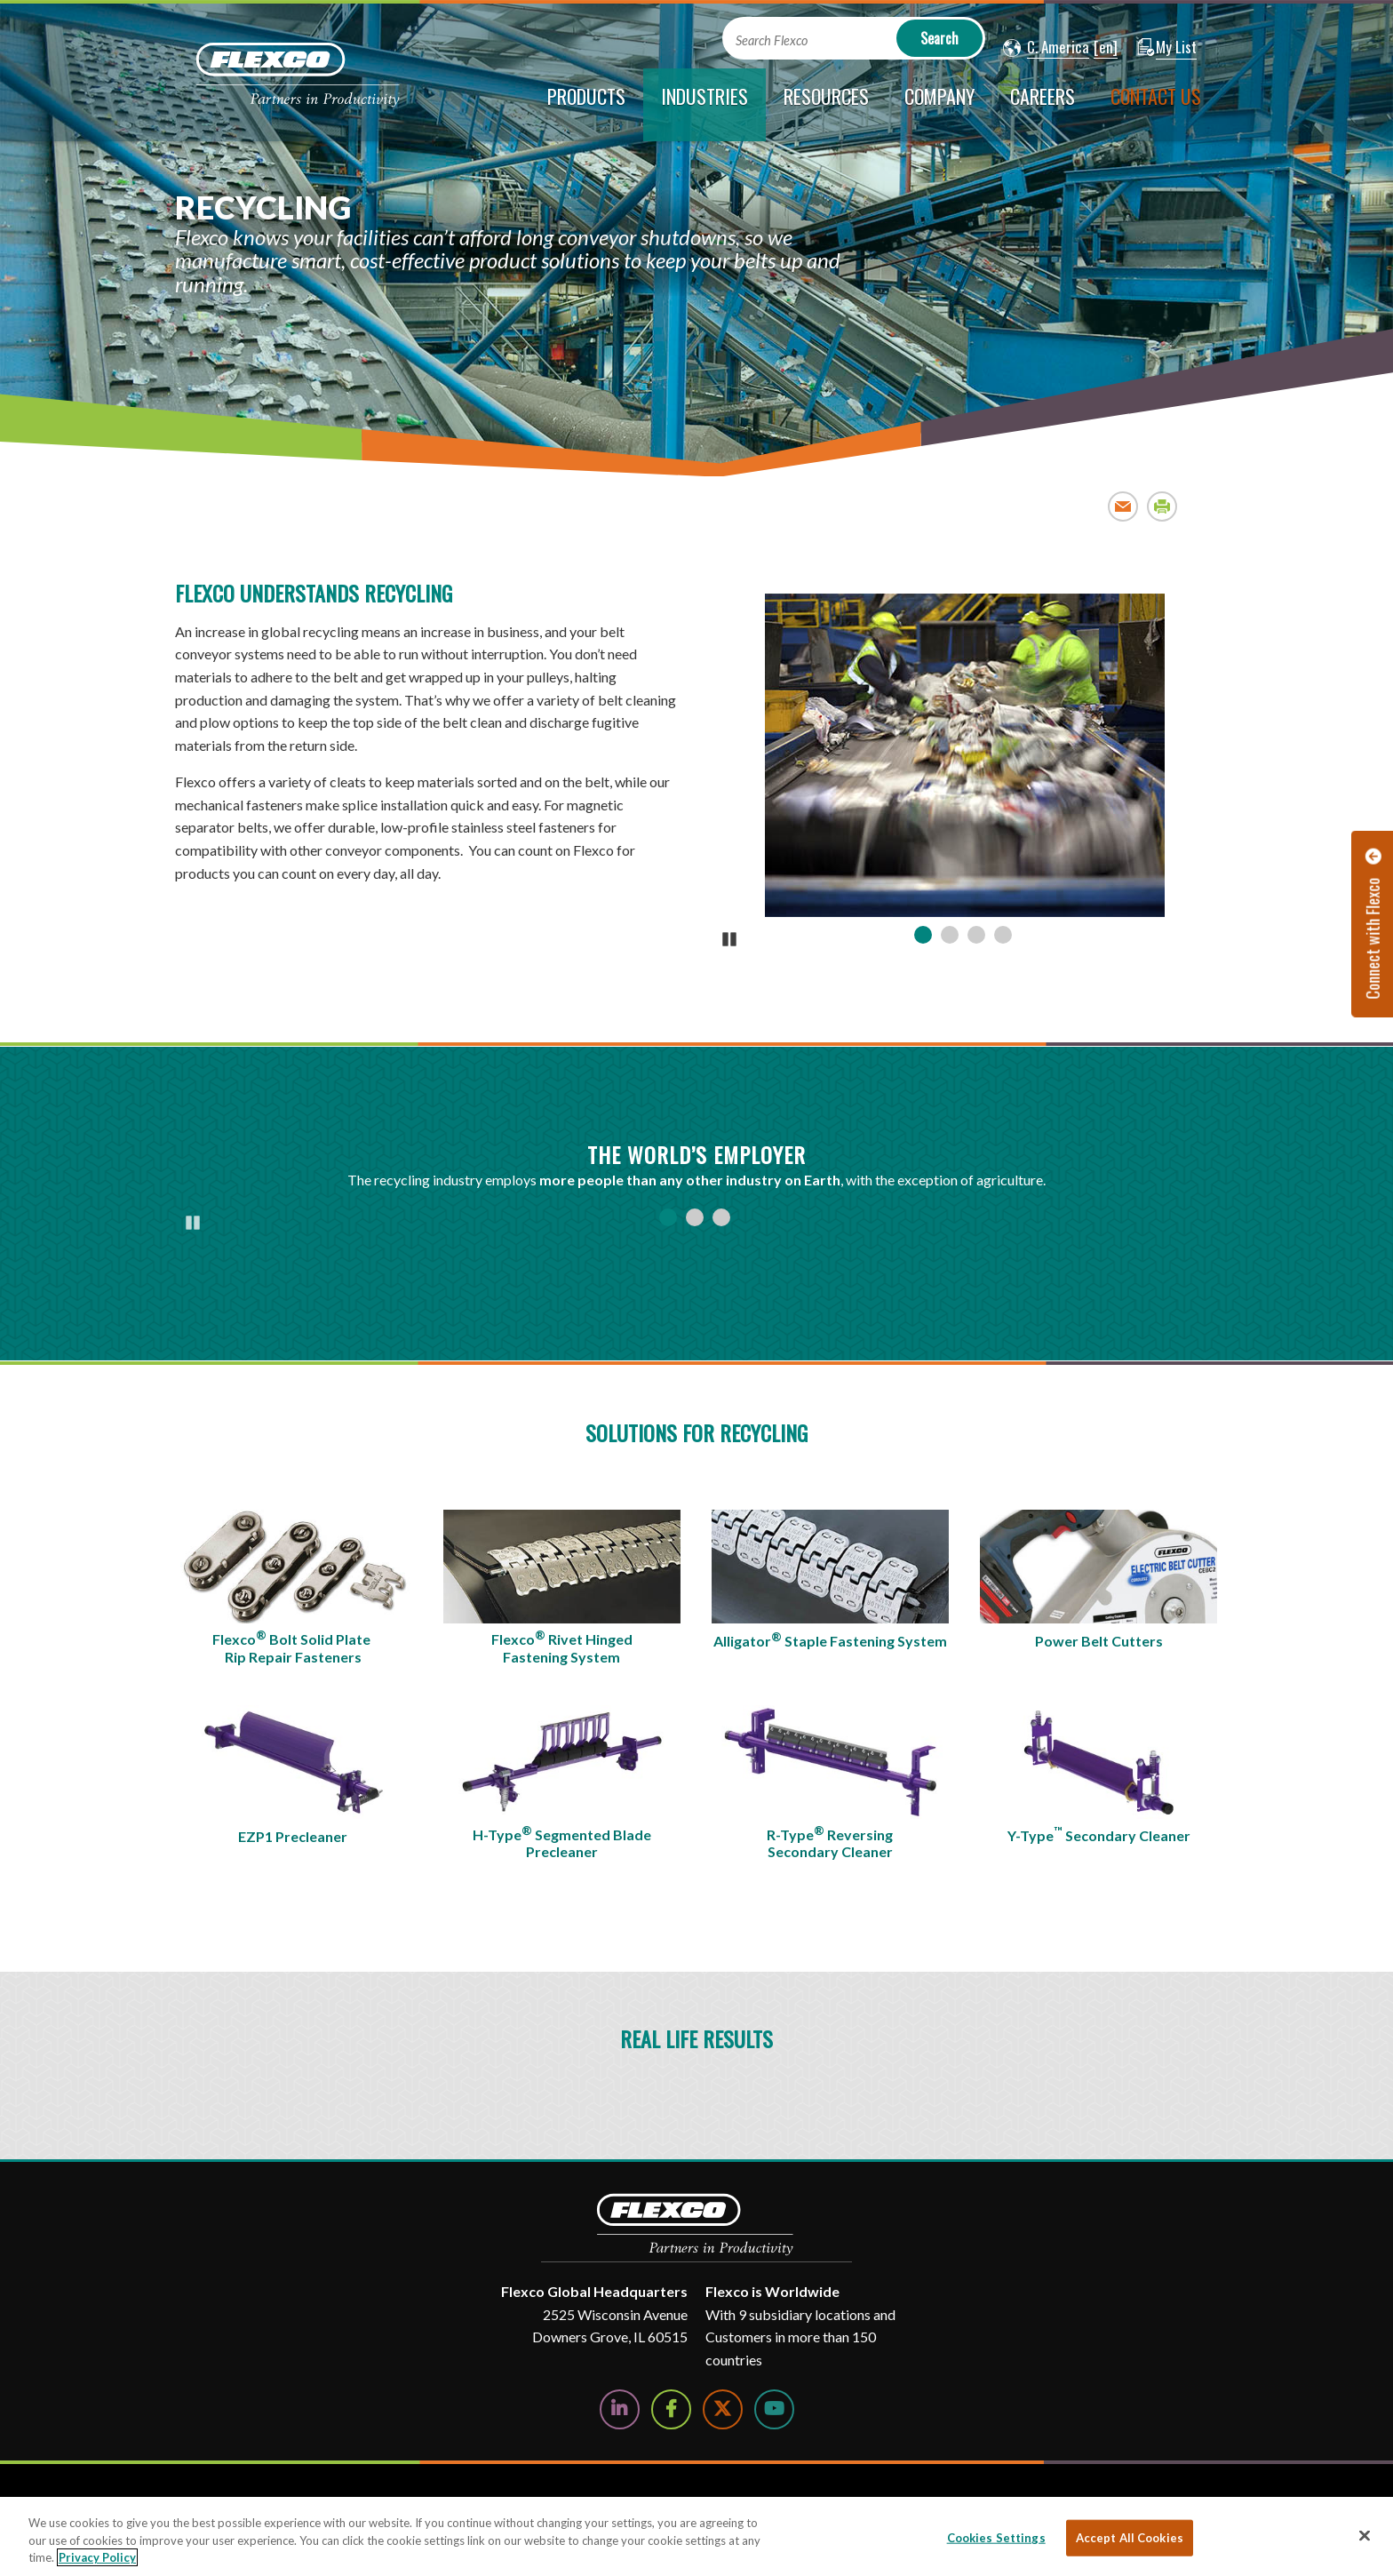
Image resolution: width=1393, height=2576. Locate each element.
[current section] (704, 104)
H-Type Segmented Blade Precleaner (562, 1842)
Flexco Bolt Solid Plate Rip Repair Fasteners (292, 1646)
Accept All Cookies (1129, 2537)
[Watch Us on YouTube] (774, 2409)
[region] (696, 2536)
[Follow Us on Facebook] (671, 2409)
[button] (1046, 48)
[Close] (1364, 2535)
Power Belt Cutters (1099, 1640)
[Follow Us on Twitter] (723, 2409)
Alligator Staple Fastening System (830, 1639)
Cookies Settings (996, 2537)
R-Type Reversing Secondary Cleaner (830, 1842)
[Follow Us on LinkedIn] (620, 2409)
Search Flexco (772, 40)
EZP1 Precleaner (292, 1836)
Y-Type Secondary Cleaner (1098, 1834)
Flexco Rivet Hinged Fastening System (562, 1646)
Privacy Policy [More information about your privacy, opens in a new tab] (97, 2557)
